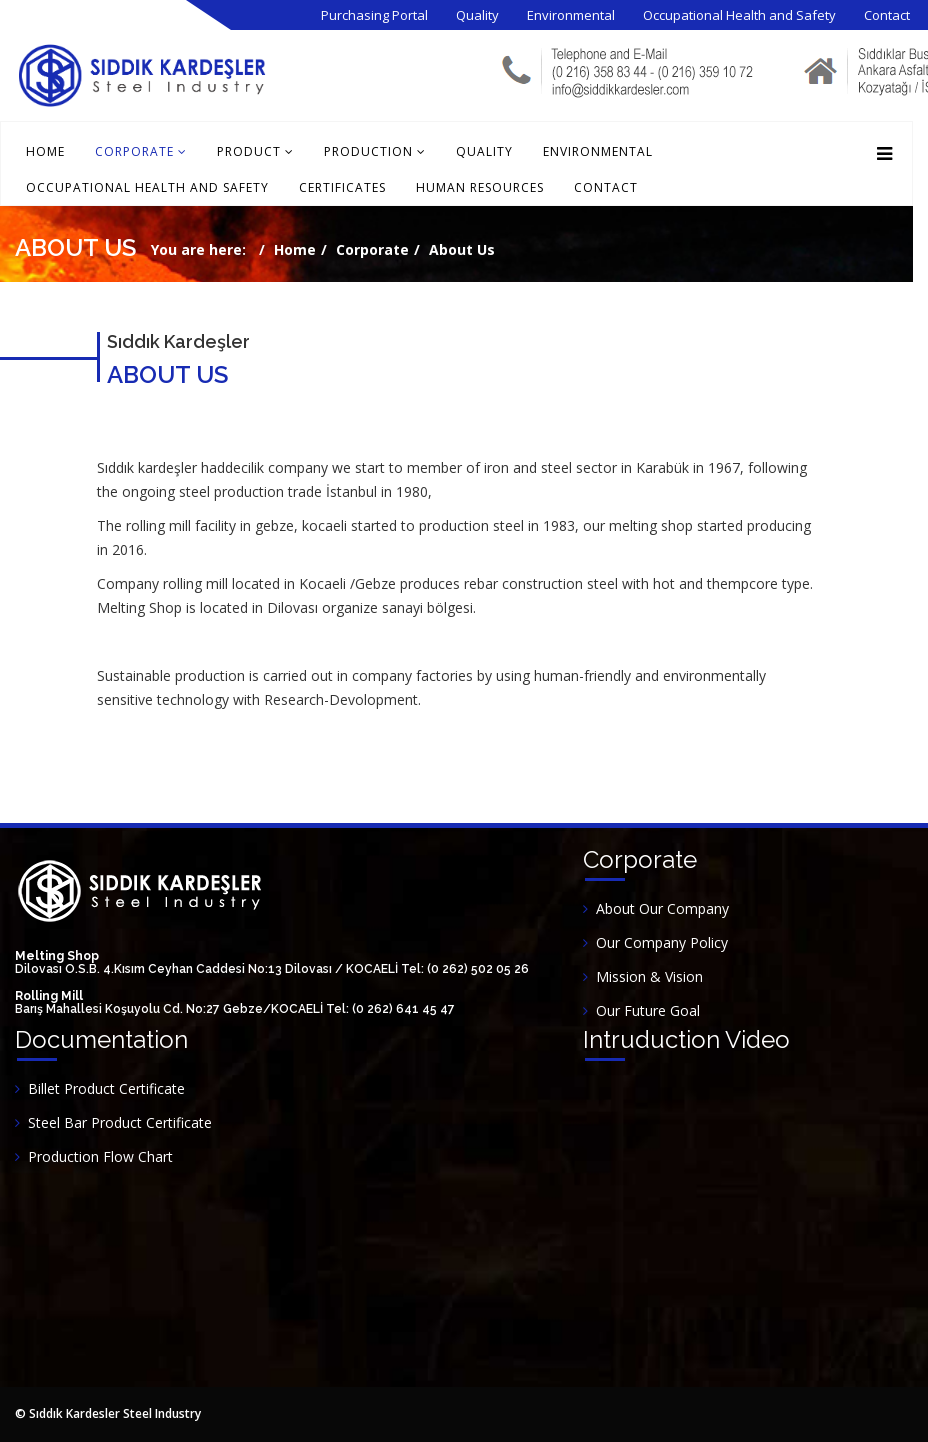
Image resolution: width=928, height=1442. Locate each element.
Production (368, 151)
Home (45, 151)
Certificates (342, 187)
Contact (887, 15)
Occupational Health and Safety (739, 15)
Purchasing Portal (374, 15)
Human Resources (480, 187)
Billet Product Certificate (106, 1088)
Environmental (571, 15)
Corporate (134, 151)
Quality (477, 15)
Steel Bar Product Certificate (120, 1122)
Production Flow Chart (100, 1156)
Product (249, 151)
